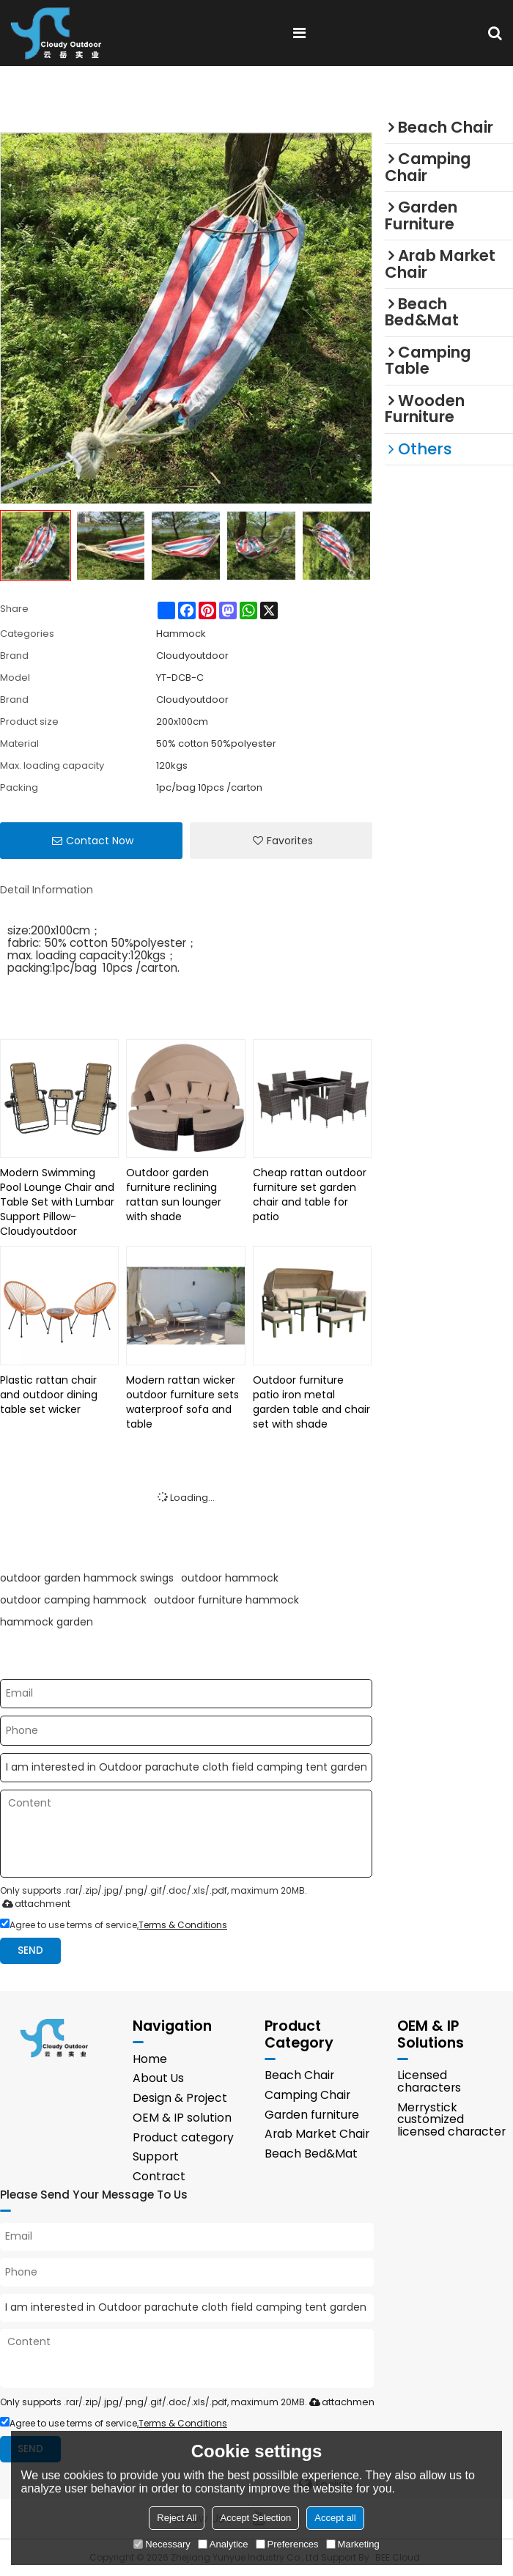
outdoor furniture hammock (226, 1600)
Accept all (334, 2517)
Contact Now (99, 840)
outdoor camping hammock (73, 1600)
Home (150, 2059)
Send (30, 1950)
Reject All (176, 2517)
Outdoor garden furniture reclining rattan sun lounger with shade (173, 1194)
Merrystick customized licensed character (451, 2120)
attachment (33, 1904)
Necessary (161, 2544)
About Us (158, 2078)
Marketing (353, 2544)
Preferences (287, 2544)
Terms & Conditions (183, 1925)
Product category (183, 2137)
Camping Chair (307, 2095)
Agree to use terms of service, (113, 1925)
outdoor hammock (229, 1578)
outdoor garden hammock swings (87, 1578)
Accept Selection (255, 2517)
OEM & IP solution (182, 2117)
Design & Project (180, 2098)
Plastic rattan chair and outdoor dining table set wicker (48, 1395)
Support (156, 2156)
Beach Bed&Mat (311, 2153)
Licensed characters (429, 2081)
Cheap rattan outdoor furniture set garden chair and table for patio (309, 1194)
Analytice (223, 2544)
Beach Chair (299, 2075)
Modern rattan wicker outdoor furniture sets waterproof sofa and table (182, 1402)
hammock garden (46, 1621)
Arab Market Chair (317, 2133)
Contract (159, 2176)
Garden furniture (312, 2114)
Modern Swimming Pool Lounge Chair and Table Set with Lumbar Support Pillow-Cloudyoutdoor (57, 1202)
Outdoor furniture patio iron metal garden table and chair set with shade (311, 1402)
